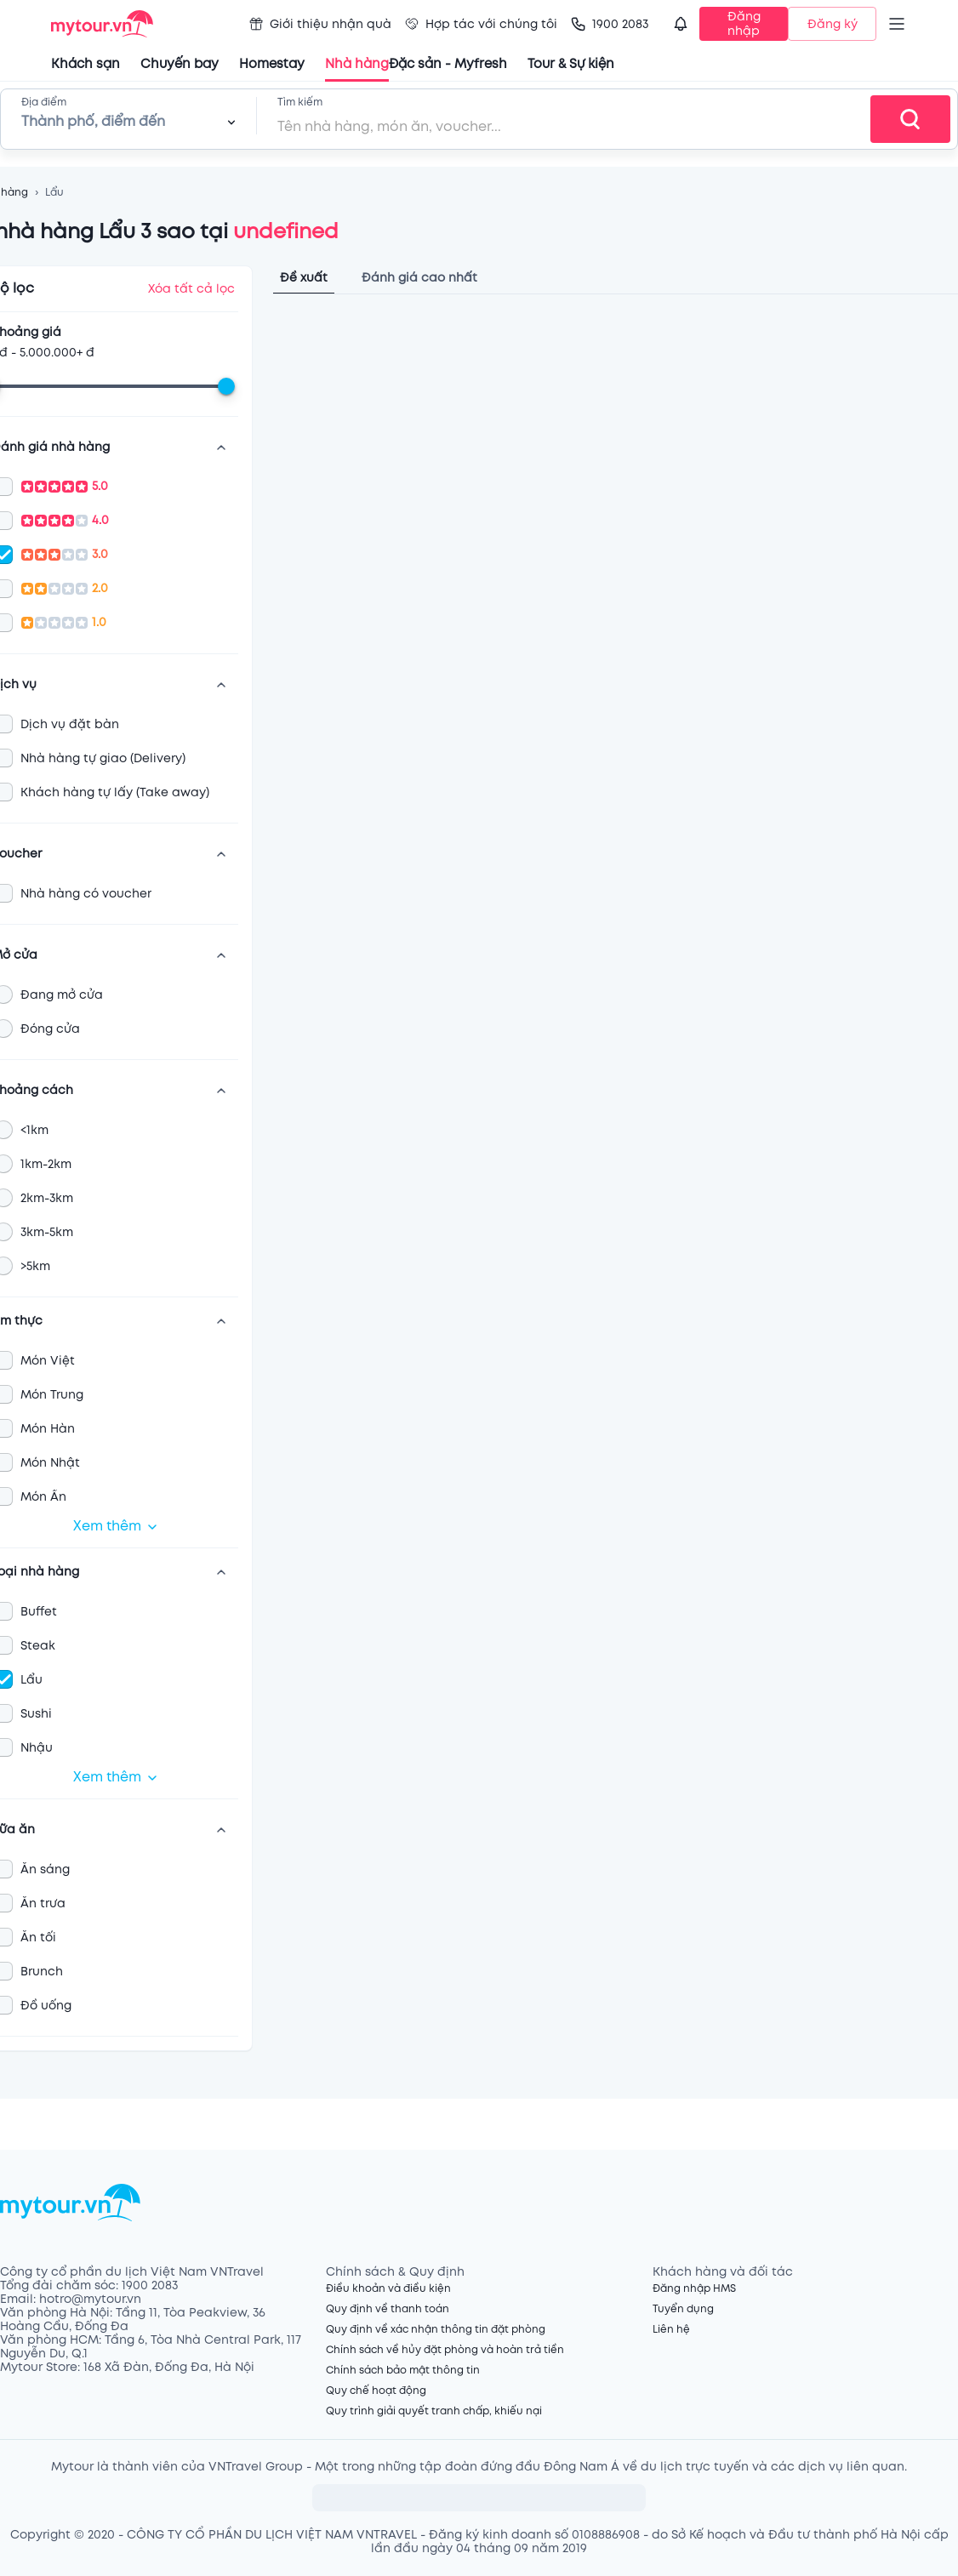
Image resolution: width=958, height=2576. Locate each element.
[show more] (221, 447)
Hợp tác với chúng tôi (481, 24)
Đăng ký (832, 24)
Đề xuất (304, 278)
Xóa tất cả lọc (191, 289)
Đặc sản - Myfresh (448, 64)
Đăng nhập (744, 23)
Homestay (272, 64)
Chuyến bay (179, 64)
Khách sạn (85, 64)
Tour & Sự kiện (570, 64)
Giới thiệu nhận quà (320, 24)
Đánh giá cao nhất (419, 278)
